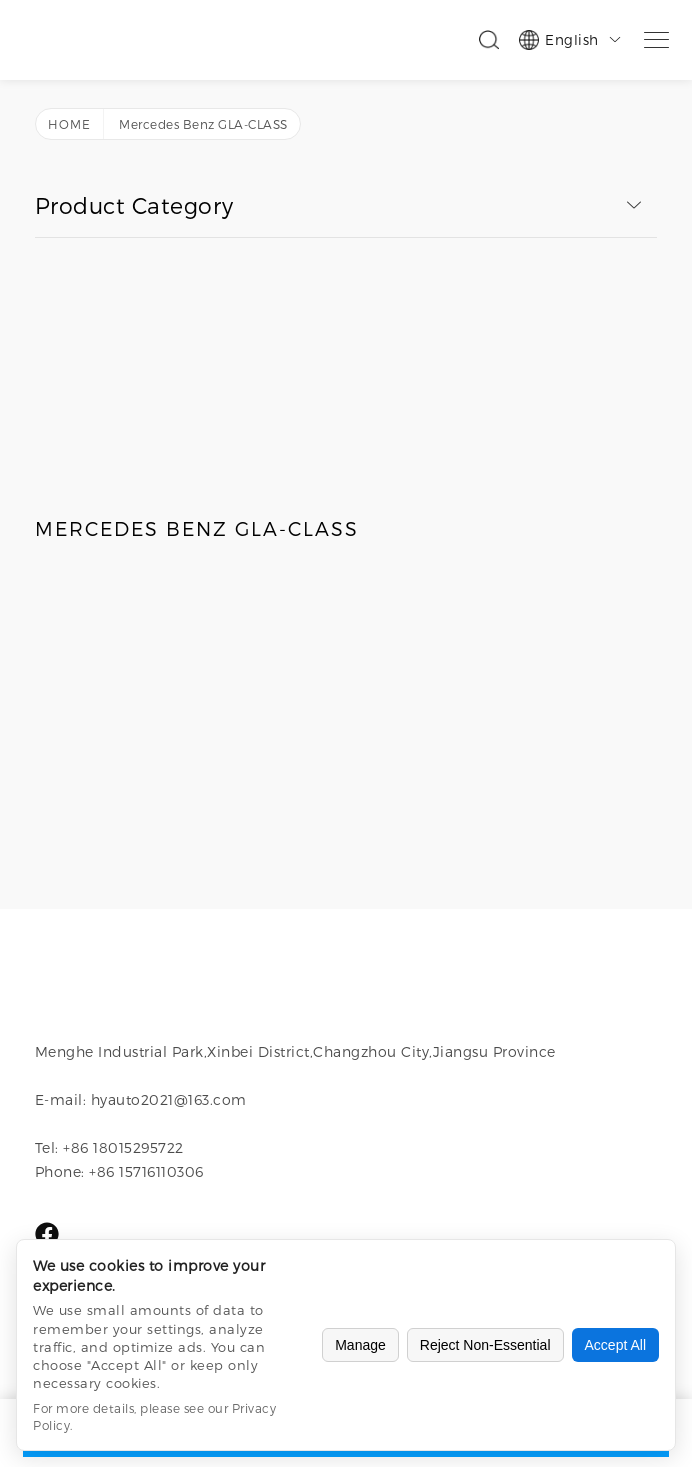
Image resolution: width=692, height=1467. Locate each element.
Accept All (615, 1345)
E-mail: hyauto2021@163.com (141, 1099)
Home (69, 124)
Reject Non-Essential (485, 1345)
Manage (360, 1345)
